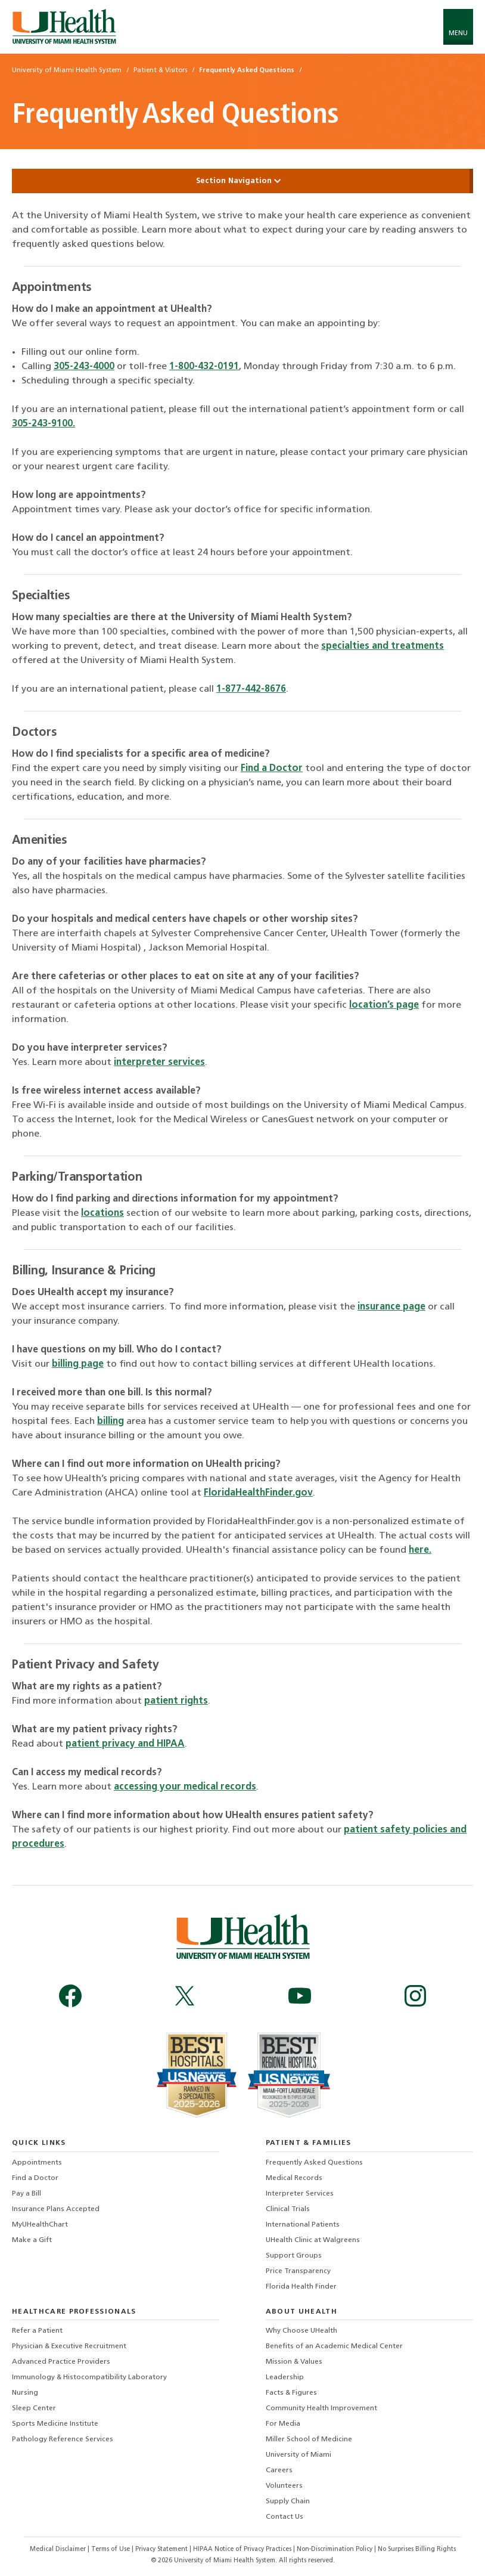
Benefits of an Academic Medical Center (334, 2346)
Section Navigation (242, 181)
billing (110, 1421)
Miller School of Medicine (309, 2439)
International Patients (303, 2224)
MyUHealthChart (40, 2224)
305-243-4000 (84, 366)
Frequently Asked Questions (314, 2162)
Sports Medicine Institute (55, 2424)
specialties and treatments (382, 646)
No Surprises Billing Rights (417, 2549)
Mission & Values (294, 2362)
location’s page (384, 1005)
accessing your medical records (185, 1787)
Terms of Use (111, 2549)
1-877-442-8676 (251, 689)
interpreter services (159, 1062)
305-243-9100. (43, 424)
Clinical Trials (288, 2209)
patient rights (176, 1701)
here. (420, 1550)
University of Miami (298, 2455)
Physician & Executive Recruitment (69, 2346)
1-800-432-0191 (204, 366)
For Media (283, 2424)
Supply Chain (288, 2501)
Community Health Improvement (321, 2408)
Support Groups (294, 2255)
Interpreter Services (300, 2193)
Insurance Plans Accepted (56, 2209)
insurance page (391, 1307)
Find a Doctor (272, 768)
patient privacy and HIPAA (125, 1744)
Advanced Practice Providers (61, 2362)
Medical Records (294, 2178)
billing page (78, 1364)
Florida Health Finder (301, 2286)
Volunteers (284, 2486)
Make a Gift (32, 2240)
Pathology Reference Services (62, 2439)
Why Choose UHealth (301, 2330)
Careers (279, 2470)
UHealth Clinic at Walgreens (313, 2240)
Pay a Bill (26, 2193)
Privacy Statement (162, 2549)
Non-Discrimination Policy (334, 2549)
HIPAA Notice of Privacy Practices (242, 2549)
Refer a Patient (37, 2330)
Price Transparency (298, 2271)
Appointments (37, 2162)
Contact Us (284, 2517)
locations (102, 1213)
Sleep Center (34, 2408)
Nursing (25, 2393)
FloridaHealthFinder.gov (258, 1493)
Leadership (285, 2377)
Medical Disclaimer (59, 2549)
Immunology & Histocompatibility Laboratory (89, 2377)
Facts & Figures (291, 2393)
